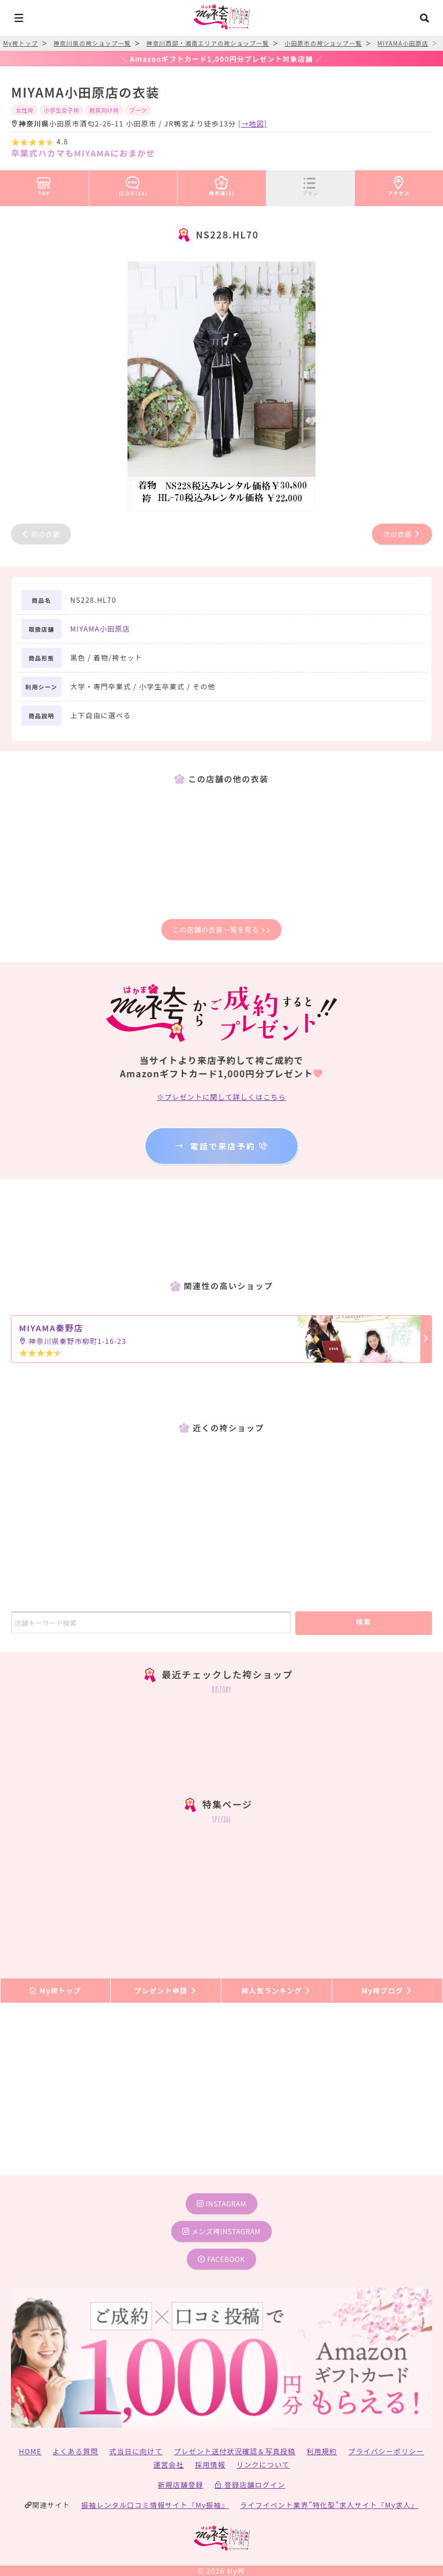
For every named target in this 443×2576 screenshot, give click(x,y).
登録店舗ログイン (250, 2484)
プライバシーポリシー (386, 2451)
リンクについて (263, 2464)
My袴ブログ (387, 1990)
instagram (221, 2203)
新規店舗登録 (180, 2484)
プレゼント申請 (166, 1990)
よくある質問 (75, 2451)
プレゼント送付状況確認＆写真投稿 (234, 2451)
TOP (44, 184)
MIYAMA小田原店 (100, 628)
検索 (363, 1621)
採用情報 (210, 2464)
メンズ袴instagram (221, 2231)
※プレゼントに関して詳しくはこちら (221, 1097)
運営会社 (168, 2464)
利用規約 (322, 2451)
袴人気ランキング (276, 1990)
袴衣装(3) (222, 184)
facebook (221, 2259)
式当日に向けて (136, 2451)
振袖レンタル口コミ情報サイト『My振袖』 (155, 2505)
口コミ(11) (133, 184)
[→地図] (252, 123)
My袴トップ (55, 1990)
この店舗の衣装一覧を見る (221, 929)
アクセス (399, 184)
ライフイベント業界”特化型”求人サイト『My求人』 (329, 2505)
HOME (30, 2451)
